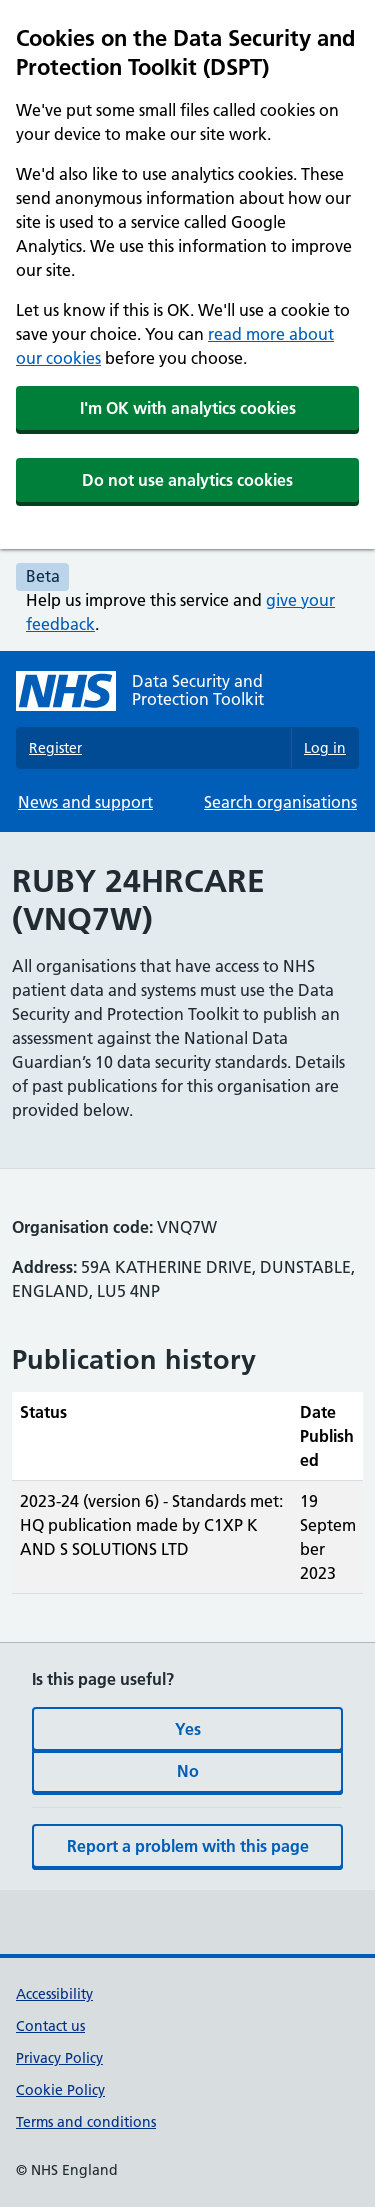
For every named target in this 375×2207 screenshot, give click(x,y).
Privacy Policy (59, 2058)
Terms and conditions (86, 2122)
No (188, 1771)
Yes (188, 1729)
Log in (325, 748)
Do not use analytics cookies (187, 480)
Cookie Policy (60, 2090)
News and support (85, 802)
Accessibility (54, 1994)
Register (55, 748)
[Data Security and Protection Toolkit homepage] (187, 691)
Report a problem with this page (188, 1846)
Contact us (50, 2026)
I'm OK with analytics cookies (188, 408)
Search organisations (280, 802)
